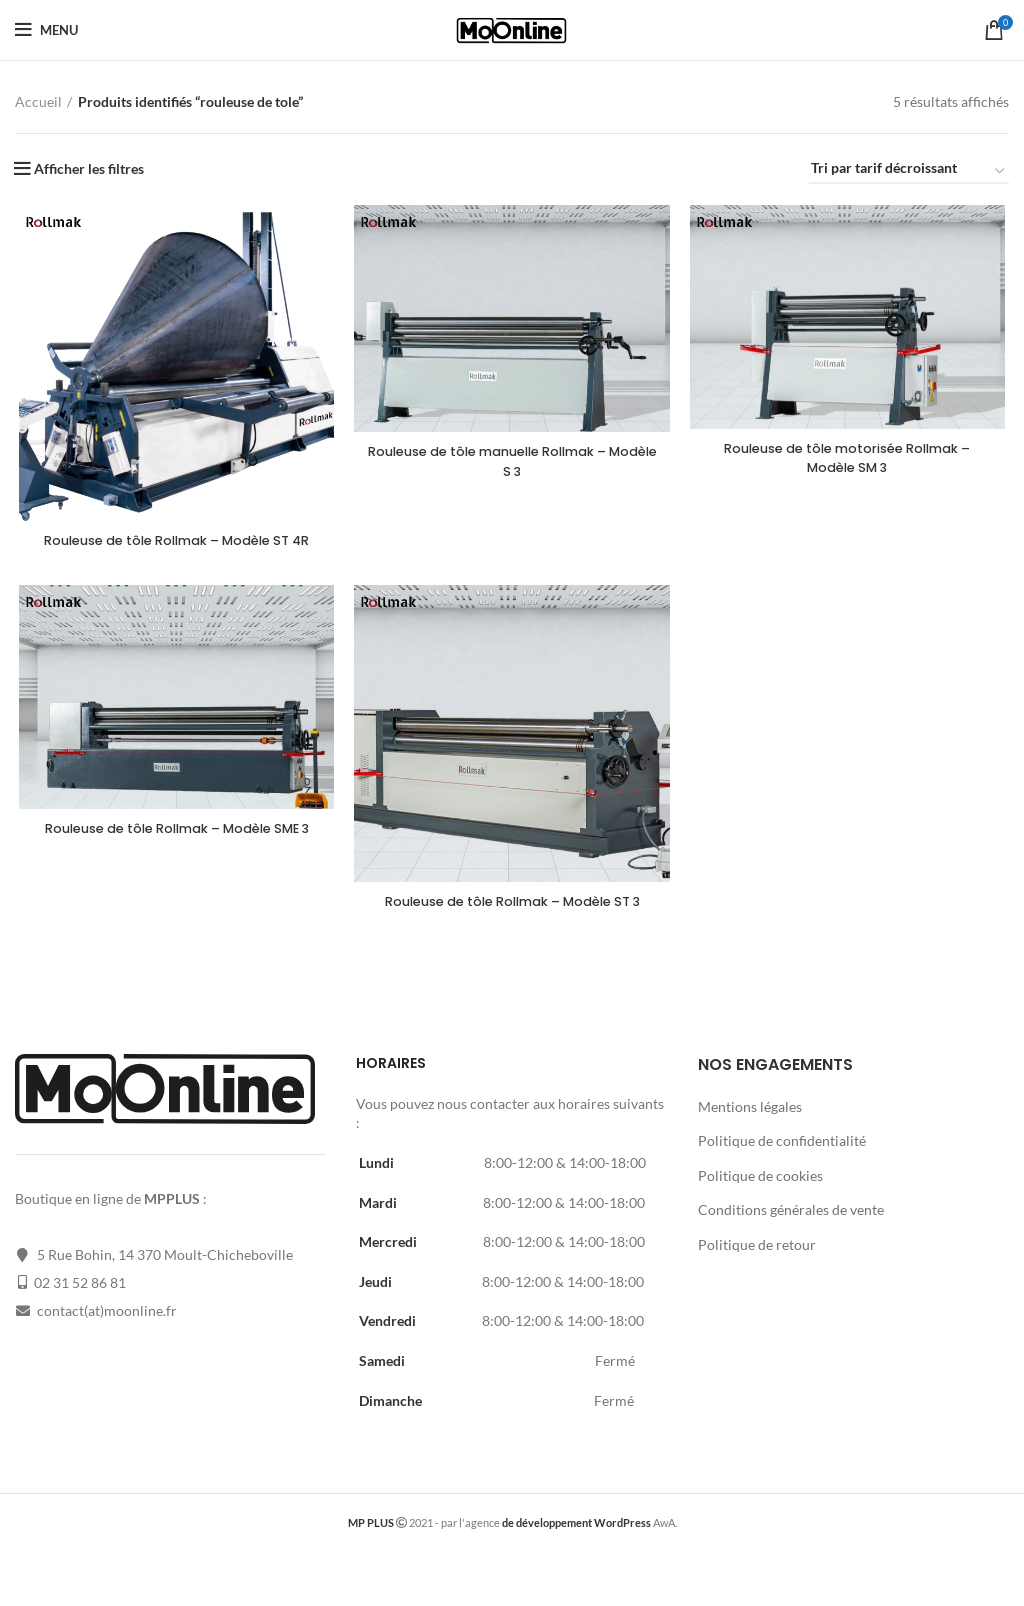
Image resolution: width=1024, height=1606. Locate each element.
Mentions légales (750, 1122)
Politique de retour (757, 1261)
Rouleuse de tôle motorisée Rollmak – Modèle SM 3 (850, 460)
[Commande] (909, 171)
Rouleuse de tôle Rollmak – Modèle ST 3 (512, 925)
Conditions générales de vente (791, 1226)
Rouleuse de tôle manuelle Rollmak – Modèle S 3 (512, 463)
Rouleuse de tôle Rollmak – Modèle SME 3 (174, 862)
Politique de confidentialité (782, 1157)
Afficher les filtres (89, 169)
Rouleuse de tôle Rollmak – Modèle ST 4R (174, 552)
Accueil (38, 101)
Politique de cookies (760, 1192)
